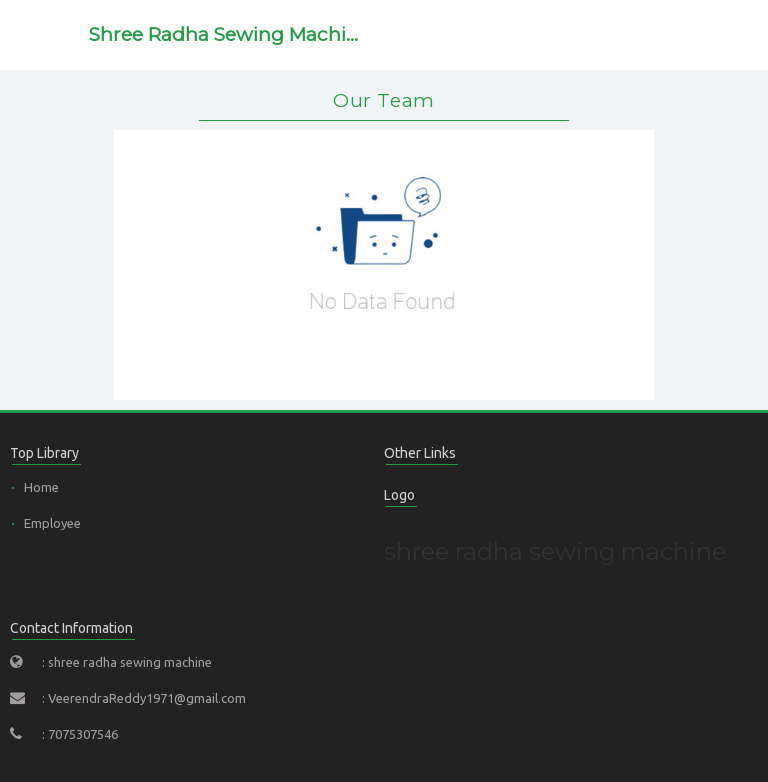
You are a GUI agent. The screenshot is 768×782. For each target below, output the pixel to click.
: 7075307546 (80, 734)
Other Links (420, 453)
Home (41, 487)
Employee (52, 523)
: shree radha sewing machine (127, 662)
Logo (399, 495)
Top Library (44, 453)
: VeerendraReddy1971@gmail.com (144, 698)
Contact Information (71, 628)
